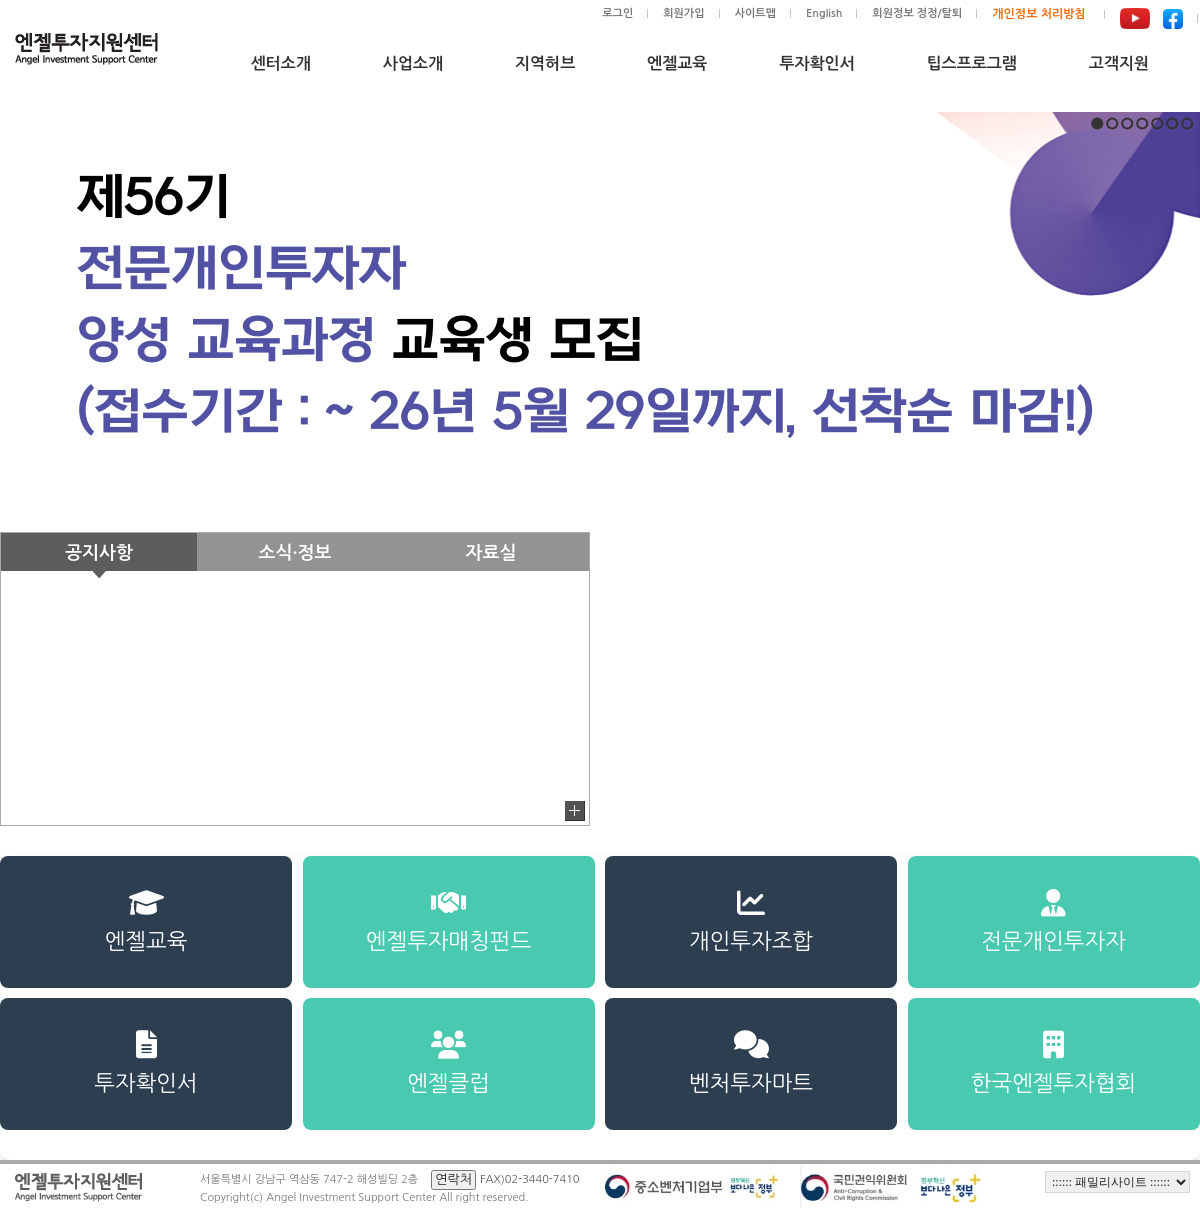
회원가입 (683, 13)
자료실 (491, 553)
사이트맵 (755, 13)
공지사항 (99, 553)
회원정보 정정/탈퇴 (917, 13)
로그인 (617, 13)
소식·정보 (295, 553)
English (824, 13)
